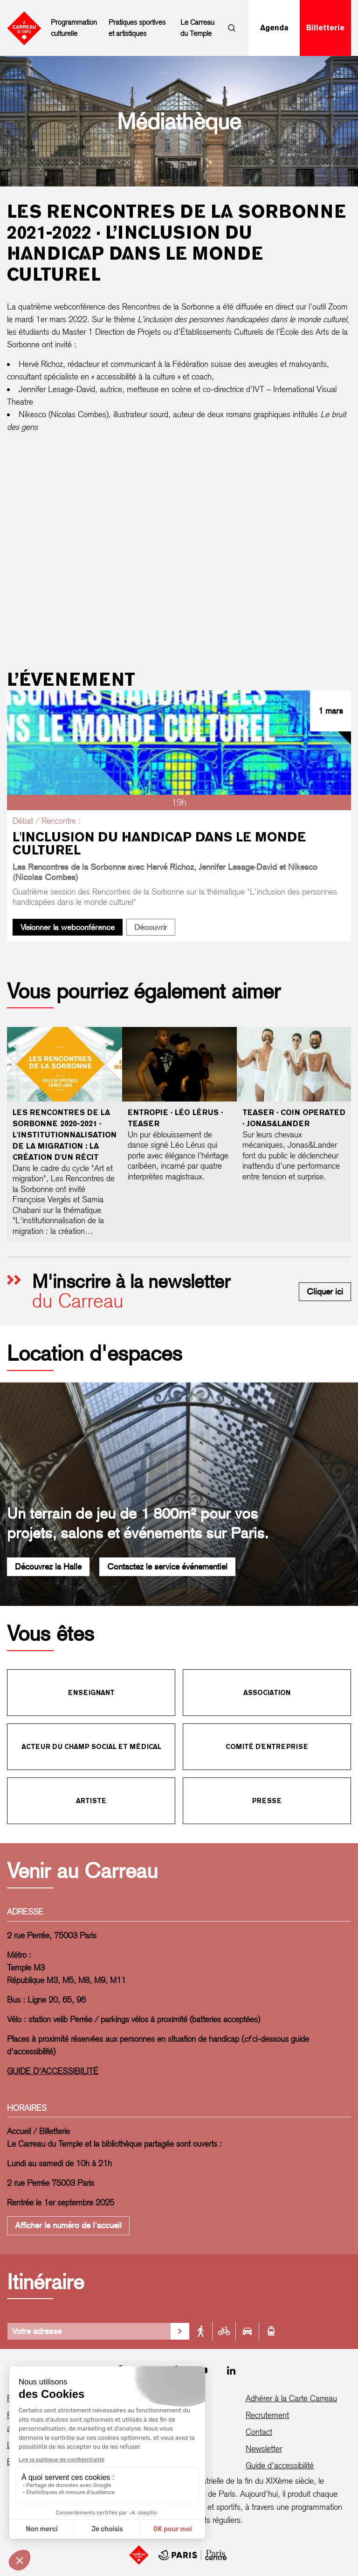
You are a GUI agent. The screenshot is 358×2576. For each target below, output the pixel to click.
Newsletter (264, 2448)
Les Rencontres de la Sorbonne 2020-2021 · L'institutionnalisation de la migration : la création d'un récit (65, 1135)
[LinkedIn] (231, 2370)
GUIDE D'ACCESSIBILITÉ (52, 2071)
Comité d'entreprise (267, 1746)
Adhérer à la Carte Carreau (291, 2398)
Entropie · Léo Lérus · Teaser (175, 1118)
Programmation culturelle (74, 28)
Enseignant (91, 1692)
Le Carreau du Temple (197, 28)
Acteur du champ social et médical (91, 1746)
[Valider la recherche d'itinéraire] (180, 2331)
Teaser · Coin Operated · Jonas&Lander (293, 1118)
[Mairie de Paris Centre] (192, 2555)
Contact (259, 2432)
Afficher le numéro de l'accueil (68, 2225)
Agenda (274, 27)
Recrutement (267, 2415)
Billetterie (325, 27)
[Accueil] (139, 2555)
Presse (267, 1801)
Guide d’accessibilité (280, 2465)
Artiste (91, 1801)
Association (266, 1692)
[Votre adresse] (89, 2331)
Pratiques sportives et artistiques (137, 28)
